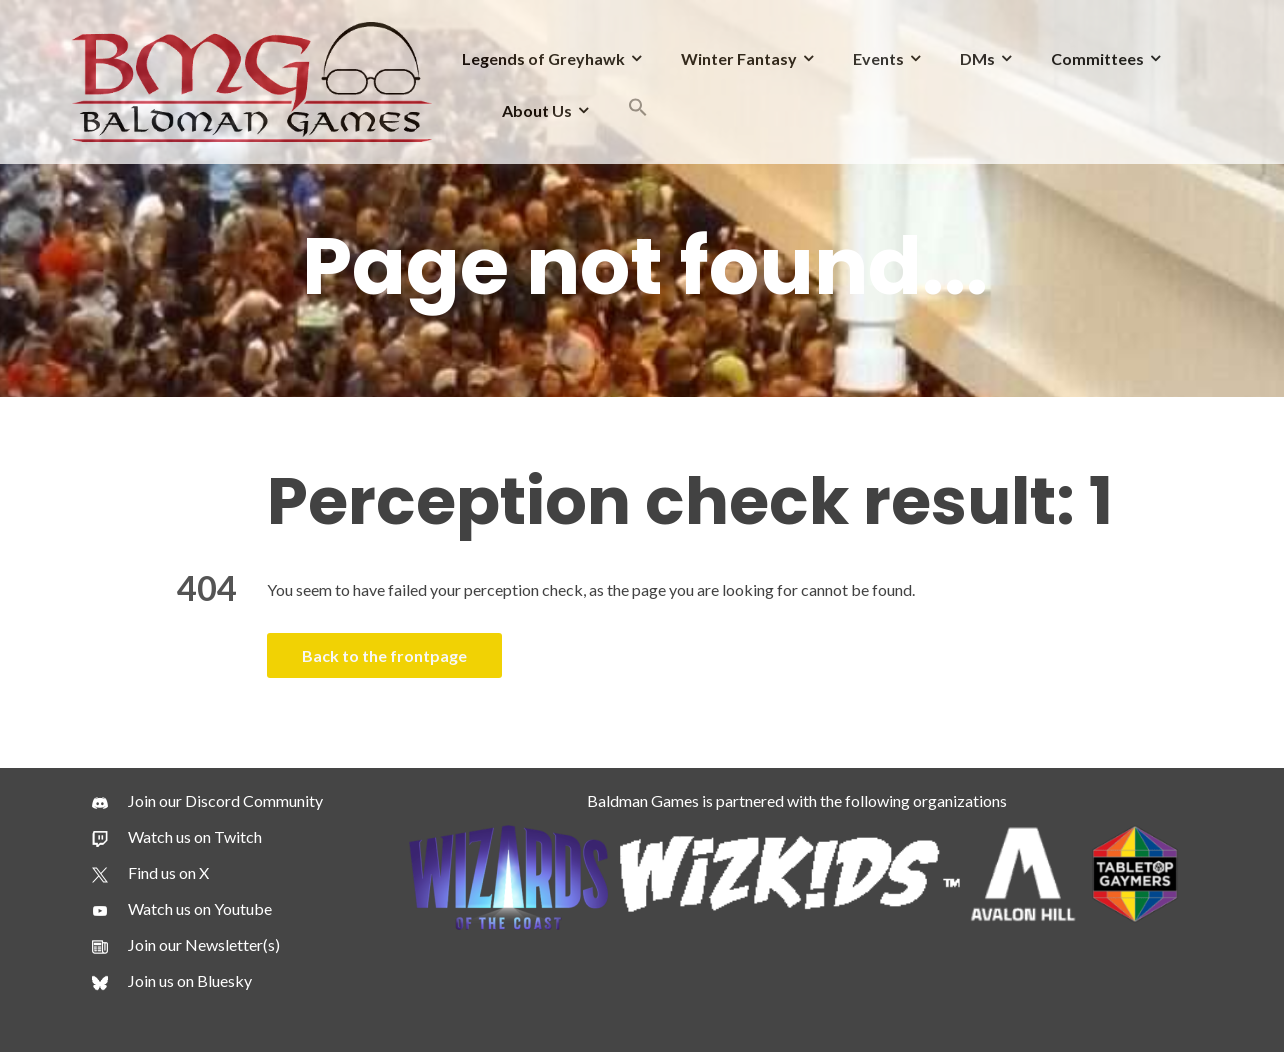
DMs (977, 58)
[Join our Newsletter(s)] (186, 945)
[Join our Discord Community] (207, 801)
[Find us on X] (150, 873)
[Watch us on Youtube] (182, 909)
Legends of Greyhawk (543, 58)
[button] (638, 110)
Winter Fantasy (739, 58)
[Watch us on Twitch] (177, 837)
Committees (1097, 58)
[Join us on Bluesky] (172, 981)
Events (878, 58)
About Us (537, 110)
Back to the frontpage (384, 655)
